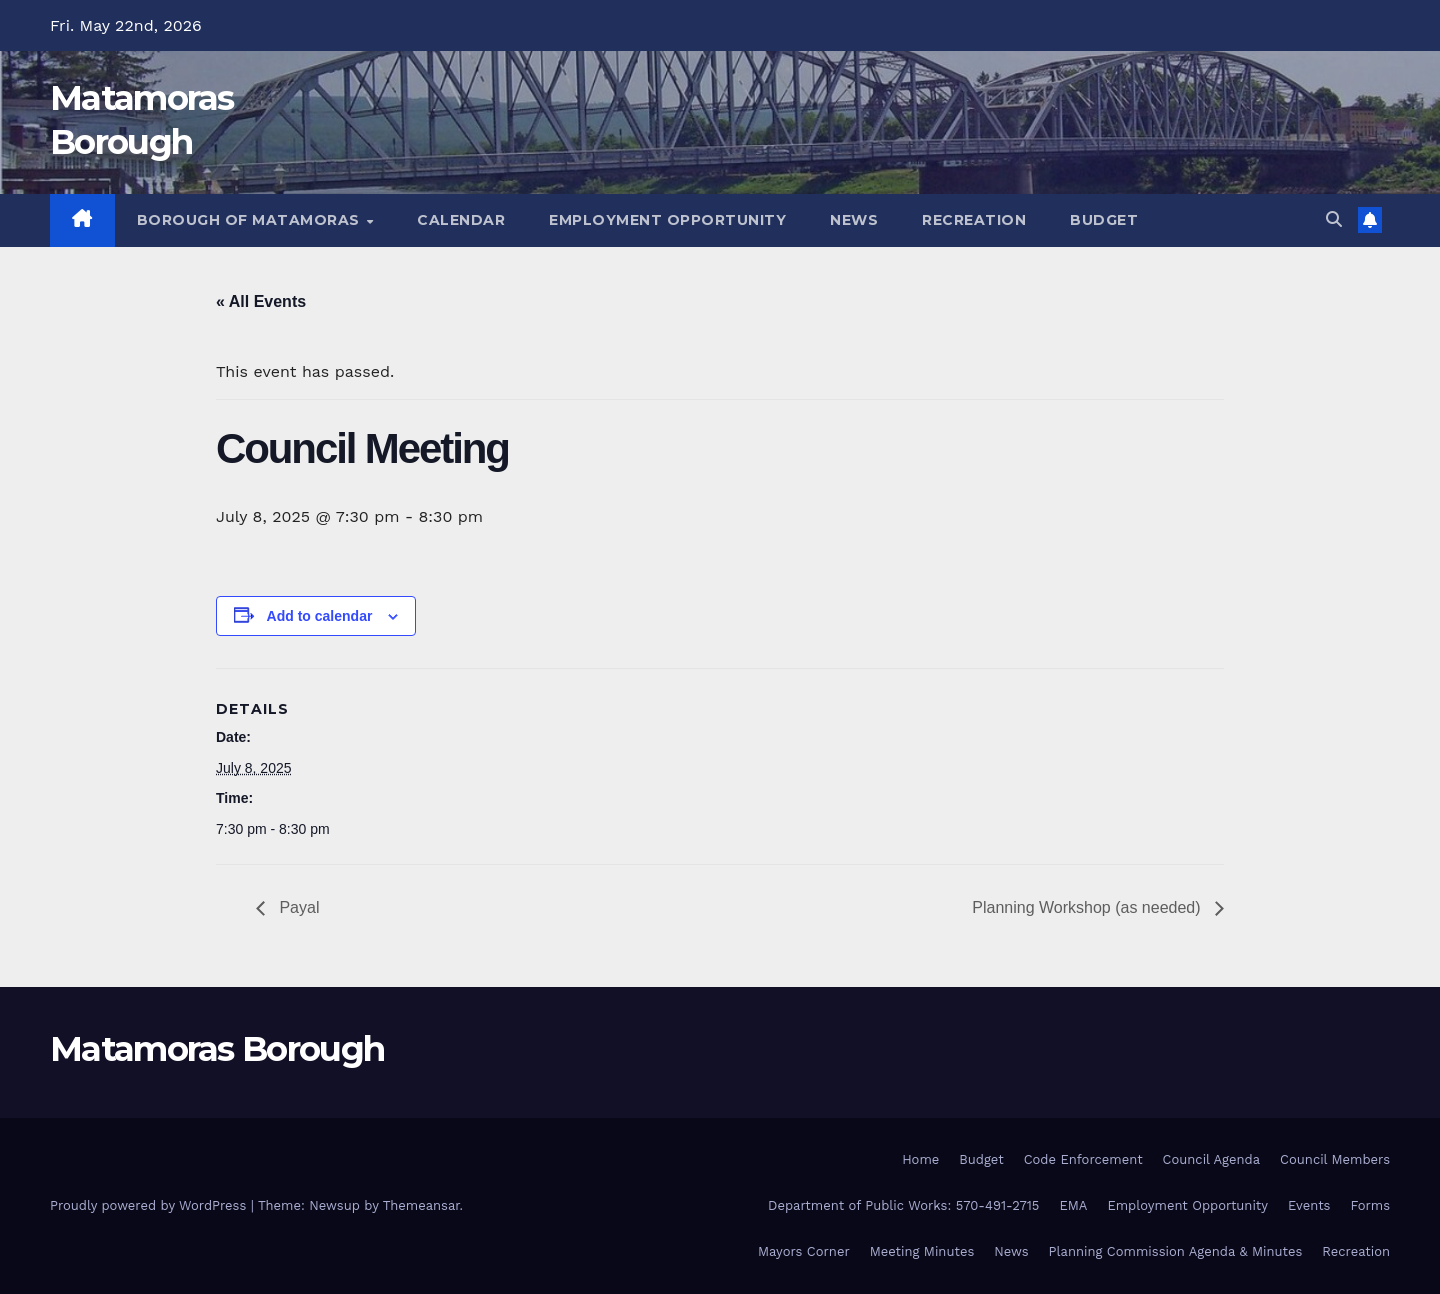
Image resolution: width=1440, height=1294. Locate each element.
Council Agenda (1212, 1159)
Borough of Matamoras (251, 220)
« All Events (261, 301)
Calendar (461, 220)
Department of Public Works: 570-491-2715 (903, 1205)
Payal (297, 907)
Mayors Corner (804, 1251)
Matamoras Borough (217, 1049)
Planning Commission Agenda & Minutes (1176, 1251)
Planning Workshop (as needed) (1088, 907)
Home (920, 1159)
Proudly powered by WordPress (150, 1205)
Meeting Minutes (922, 1251)
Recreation (974, 220)
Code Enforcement (1083, 1159)
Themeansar (421, 1205)
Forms (1370, 1205)
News (854, 220)
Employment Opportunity (667, 220)
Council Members (1335, 1159)
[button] (1334, 219)
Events (1309, 1205)
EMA (1073, 1205)
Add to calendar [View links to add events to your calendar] (320, 616)
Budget (1104, 220)
